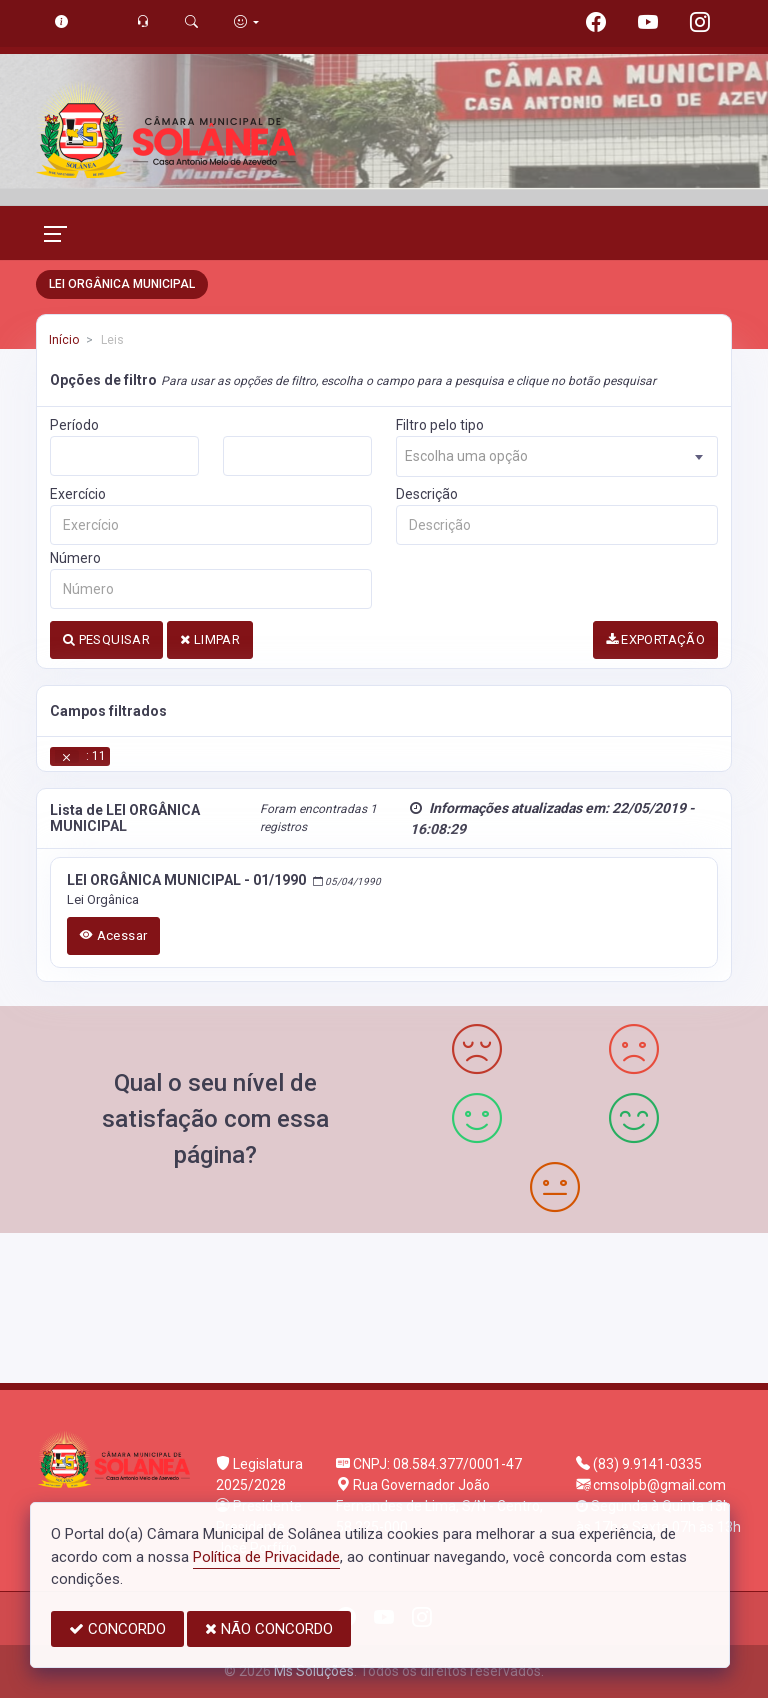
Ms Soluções (314, 1671)
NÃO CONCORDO (269, 1629)
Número (75, 558)
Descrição (427, 494)
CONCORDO (117, 1629)
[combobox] (557, 456)
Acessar (114, 935)
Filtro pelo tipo (440, 425)
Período (74, 425)
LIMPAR (210, 639)
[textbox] (557, 456)
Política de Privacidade (266, 1557)
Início (64, 340)
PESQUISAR (106, 639)
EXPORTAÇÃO (656, 639)
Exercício (78, 494)
